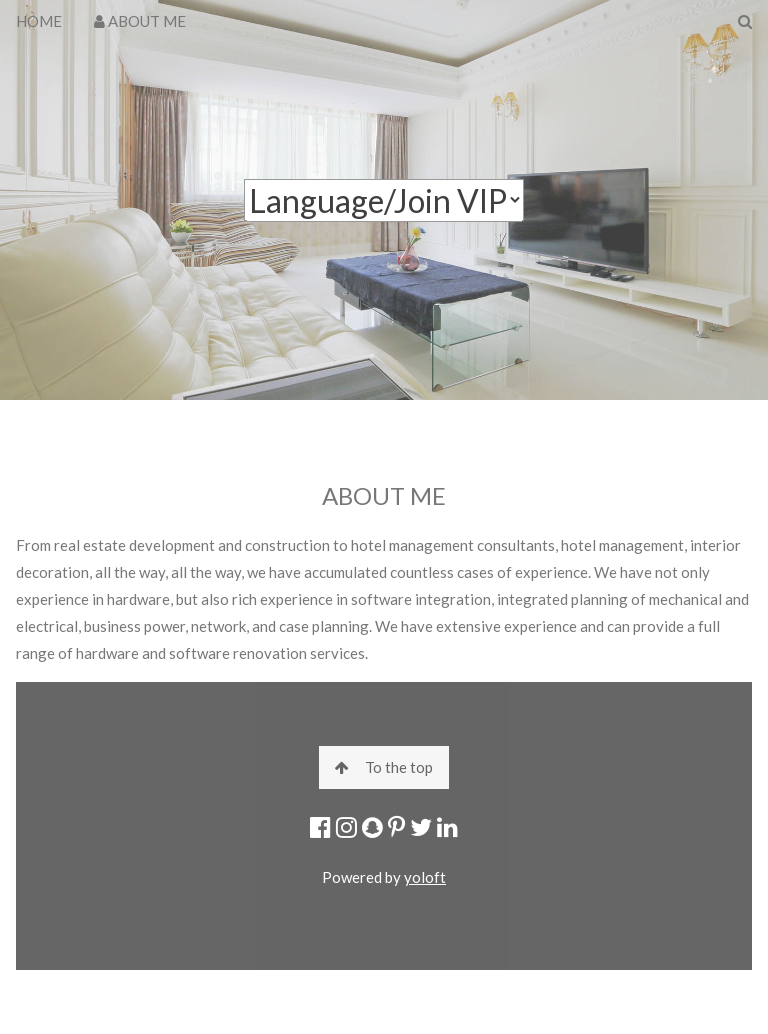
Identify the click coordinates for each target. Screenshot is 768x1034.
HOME (39, 21)
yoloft (425, 877)
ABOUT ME (140, 21)
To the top (384, 767)
